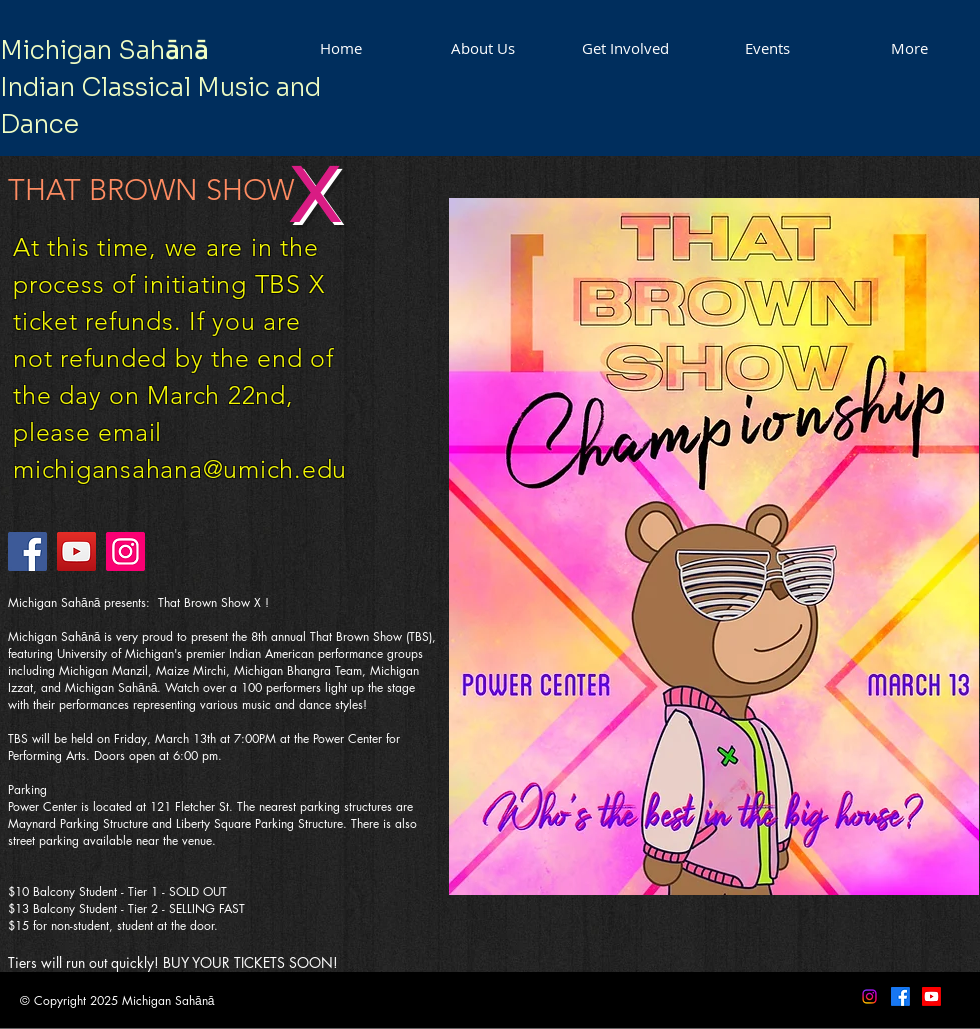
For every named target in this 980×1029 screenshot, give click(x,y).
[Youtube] (931, 996)
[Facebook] (27, 551)
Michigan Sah (82, 50)
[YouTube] (76, 551)
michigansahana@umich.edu (180, 469)
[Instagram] (125, 551)
